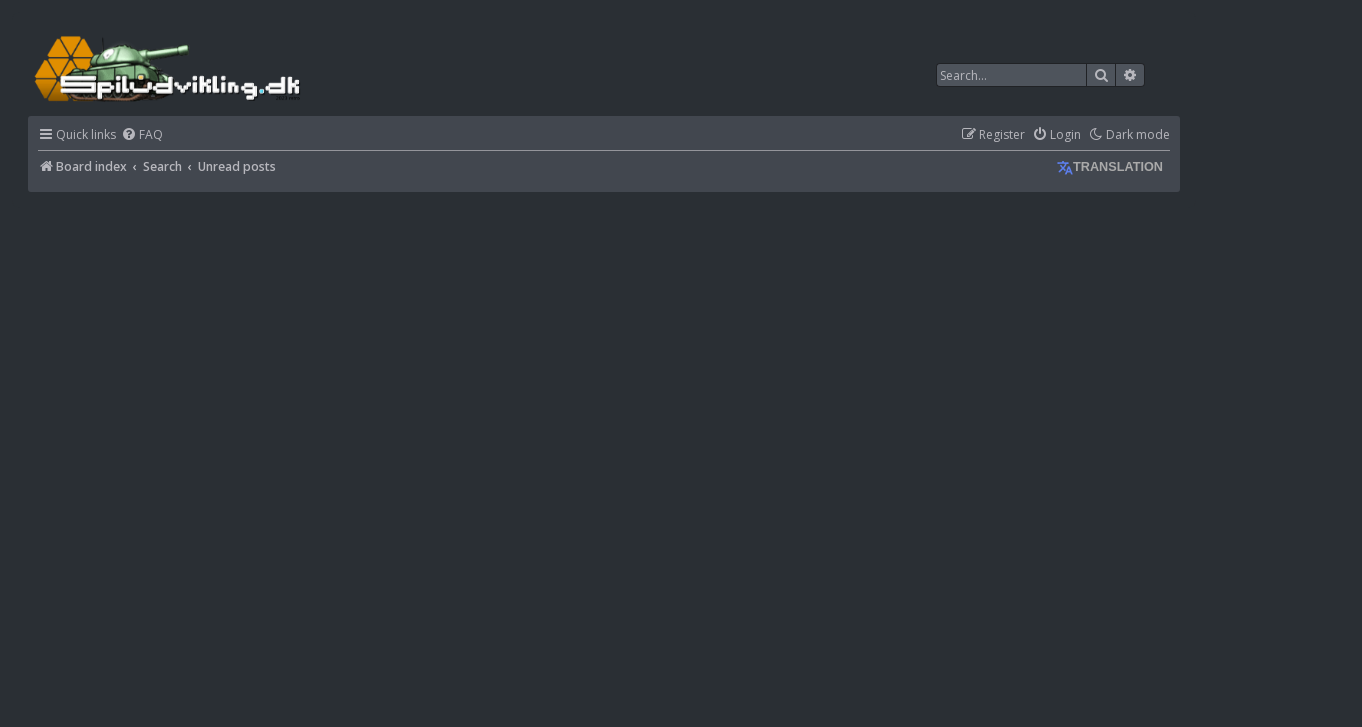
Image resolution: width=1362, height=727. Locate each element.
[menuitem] (142, 135)
